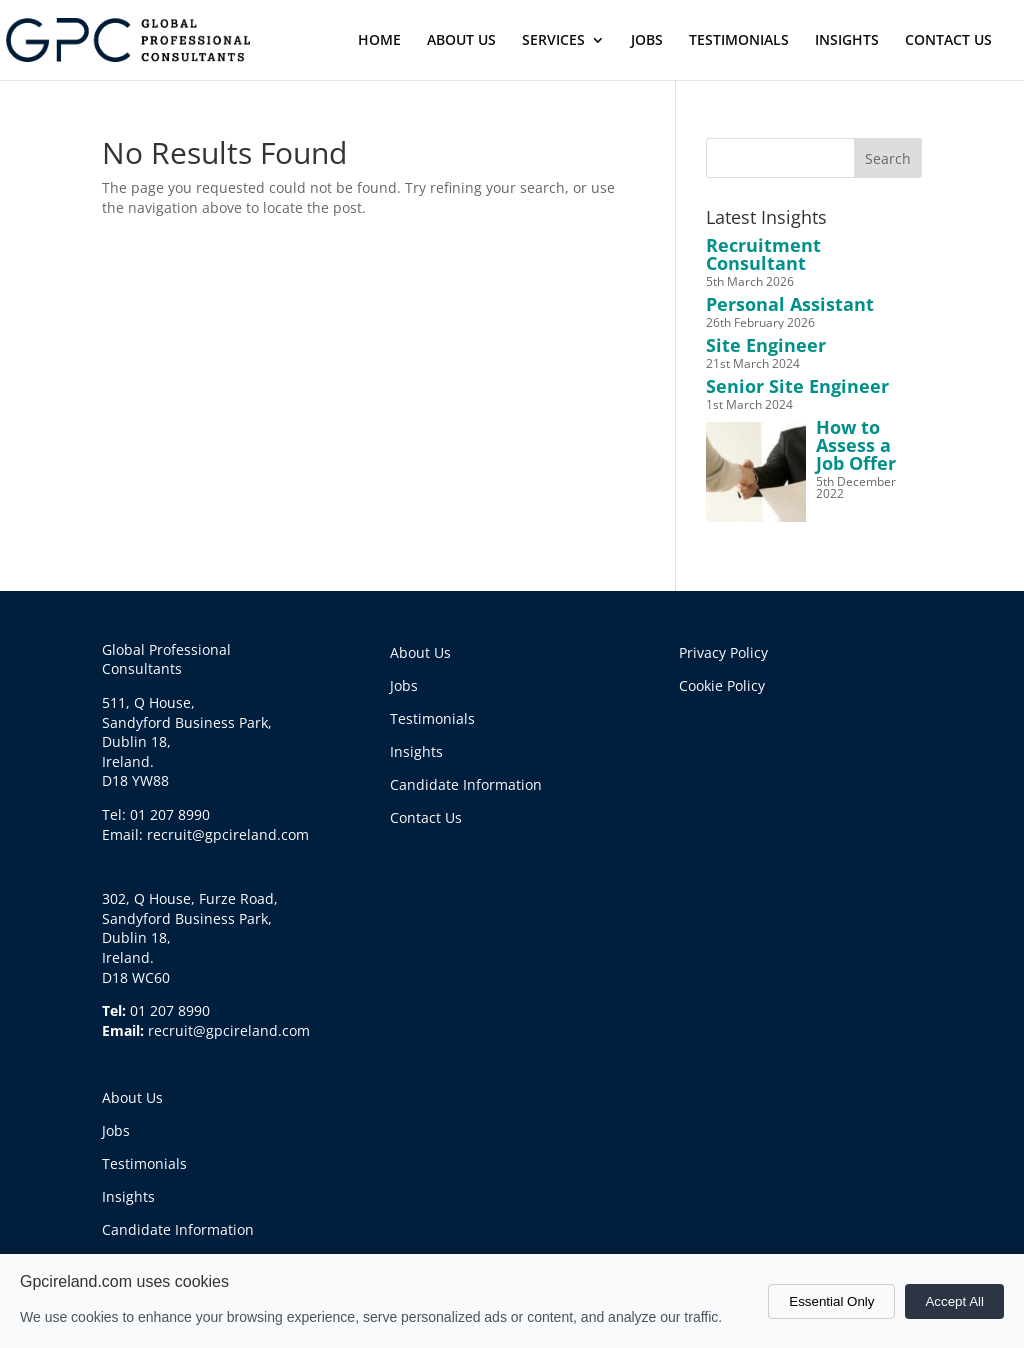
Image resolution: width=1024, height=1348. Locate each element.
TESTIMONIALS (739, 41)
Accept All (954, 1301)
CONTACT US (948, 41)
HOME (379, 41)
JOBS (647, 41)
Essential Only (831, 1301)
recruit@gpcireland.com (229, 1030)
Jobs (116, 1130)
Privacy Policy (723, 652)
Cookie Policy (722, 685)
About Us (132, 1097)
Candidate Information (178, 1229)
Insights (128, 1196)
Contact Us (426, 817)
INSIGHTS (847, 41)
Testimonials (144, 1163)
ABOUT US (461, 41)
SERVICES (553, 41)
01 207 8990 (170, 1010)
